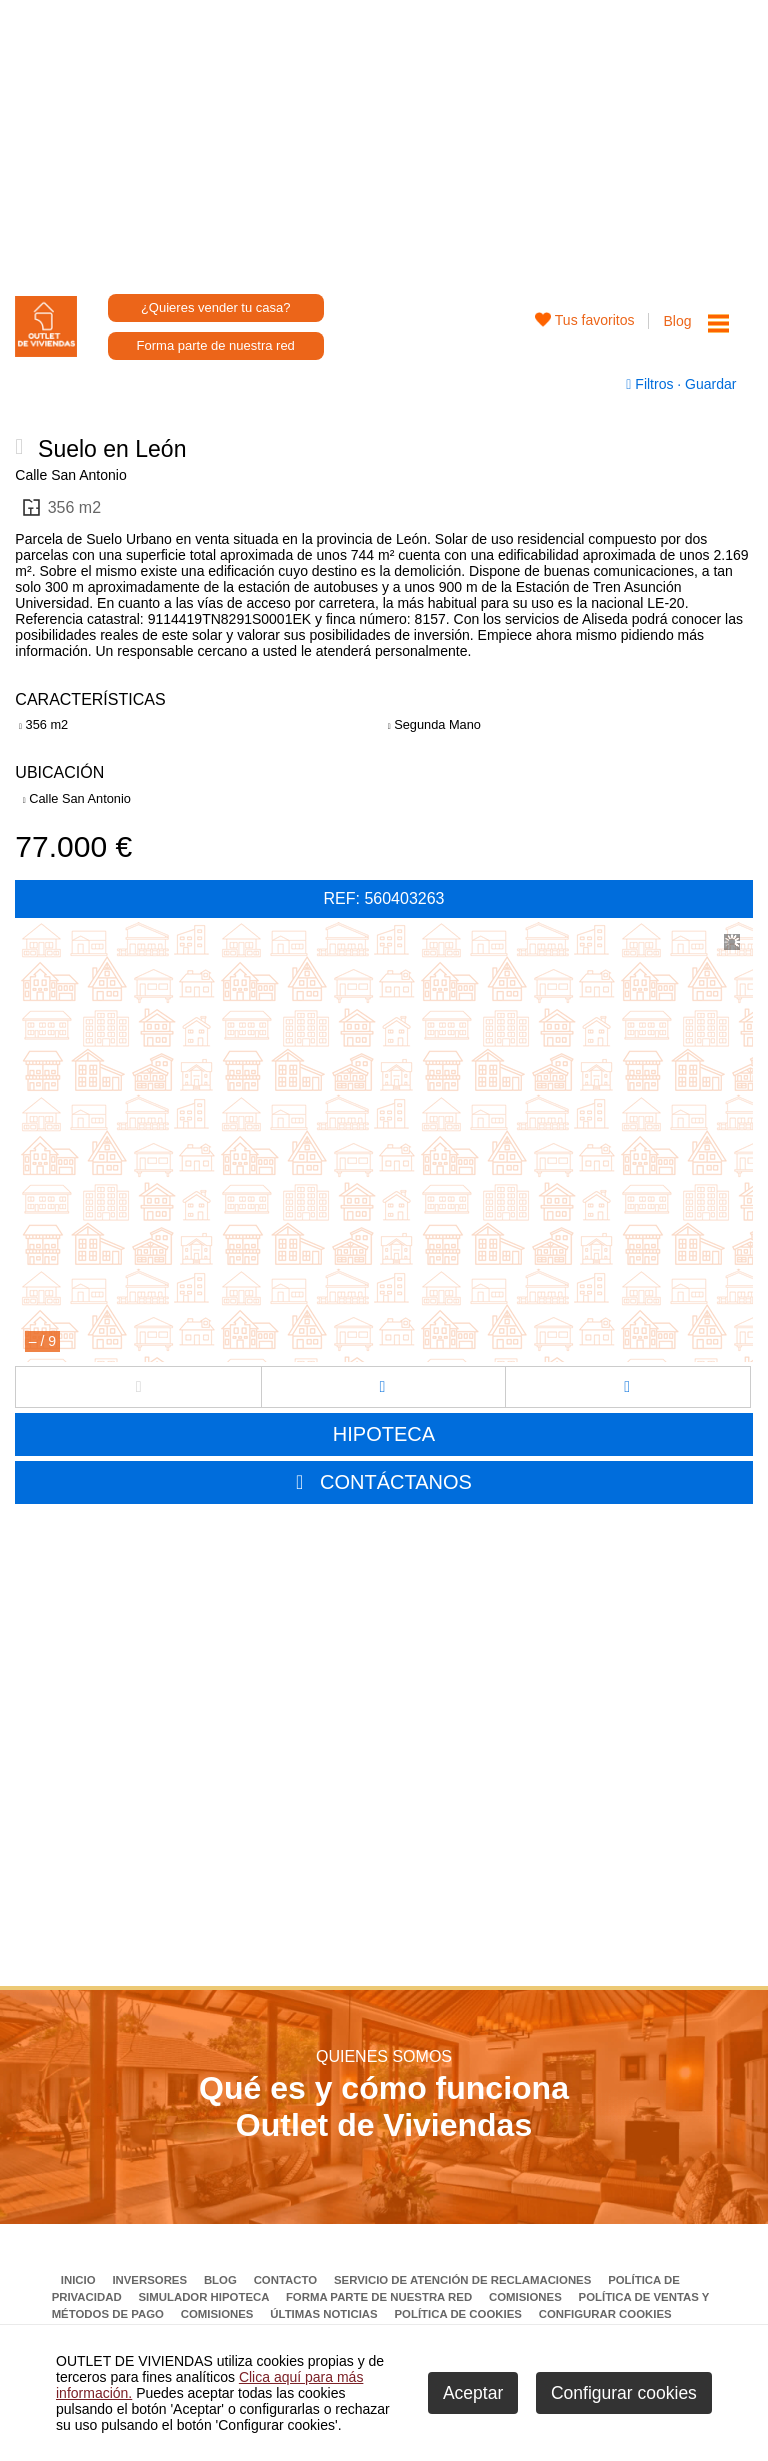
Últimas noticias (325, 2314)
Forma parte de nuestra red (216, 345)
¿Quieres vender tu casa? (216, 307)
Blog (677, 321)
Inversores (151, 2280)
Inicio (80, 2280)
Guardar (708, 384)
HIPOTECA (384, 1434)
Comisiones (527, 2297)
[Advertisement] (384, 140)
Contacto (287, 2280)
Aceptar (473, 2393)
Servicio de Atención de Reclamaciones (464, 2280)
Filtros (651, 384)
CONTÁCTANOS (396, 1482)
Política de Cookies (459, 2314)
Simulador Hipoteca (205, 2297)
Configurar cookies (605, 2314)
